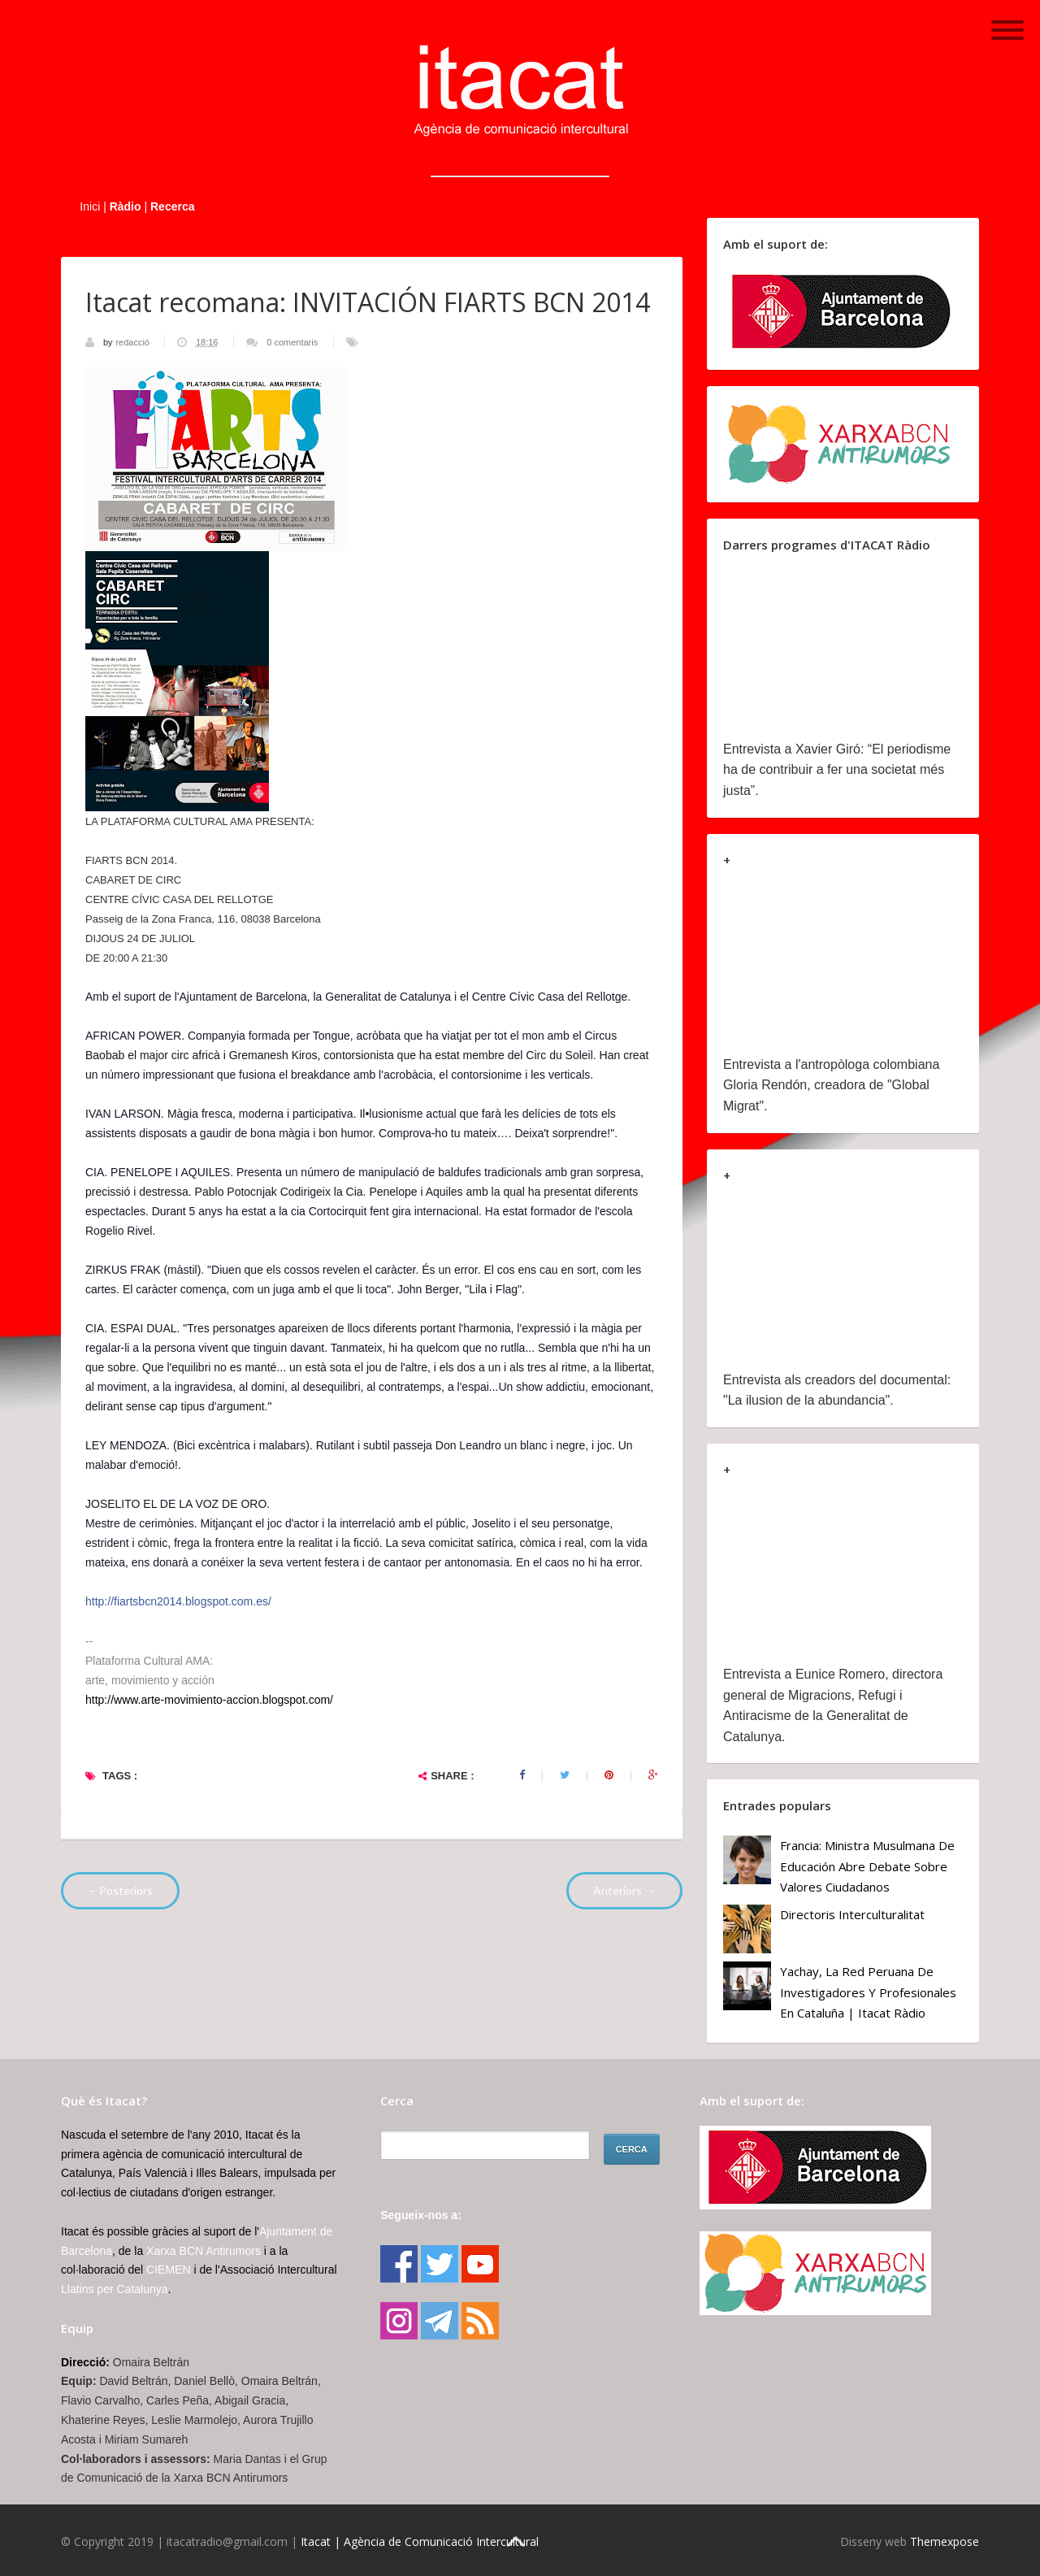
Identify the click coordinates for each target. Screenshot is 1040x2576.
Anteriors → (624, 1890)
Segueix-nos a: (421, 2215)
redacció (133, 342)
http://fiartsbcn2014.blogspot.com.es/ (178, 1601)
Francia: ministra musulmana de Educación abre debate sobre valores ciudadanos (867, 1866)
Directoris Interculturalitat (852, 1914)
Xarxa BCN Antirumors (203, 2250)
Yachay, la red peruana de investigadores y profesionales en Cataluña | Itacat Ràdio (868, 1992)
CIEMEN (168, 2269)
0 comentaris (292, 342)
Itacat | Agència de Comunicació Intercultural (420, 2541)
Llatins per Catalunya (114, 2289)
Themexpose (944, 2541)
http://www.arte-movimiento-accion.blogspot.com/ (209, 1699)
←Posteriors (120, 1890)
